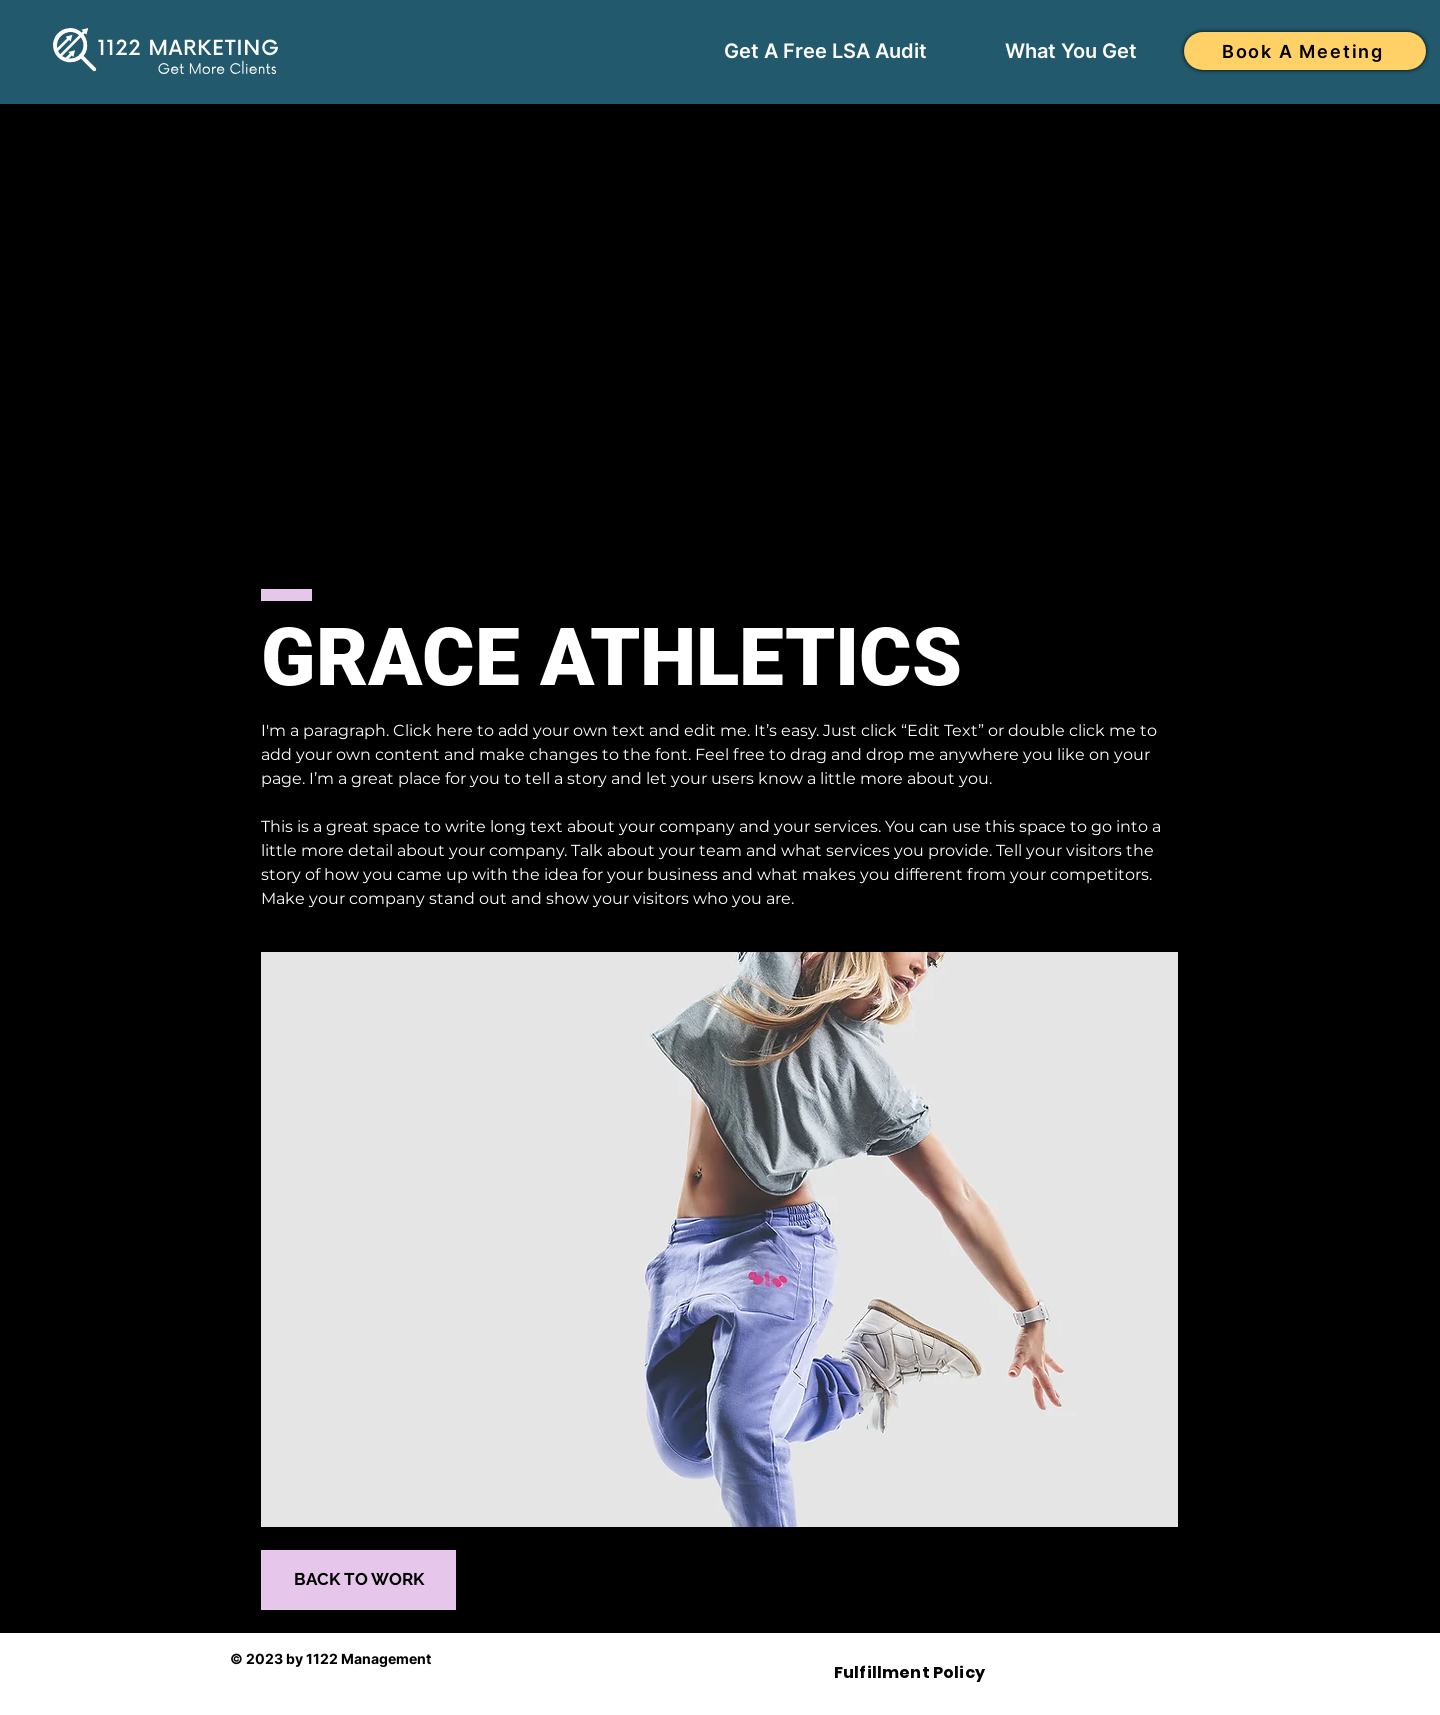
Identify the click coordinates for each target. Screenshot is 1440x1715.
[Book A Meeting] (1305, 51)
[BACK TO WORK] (358, 1580)
